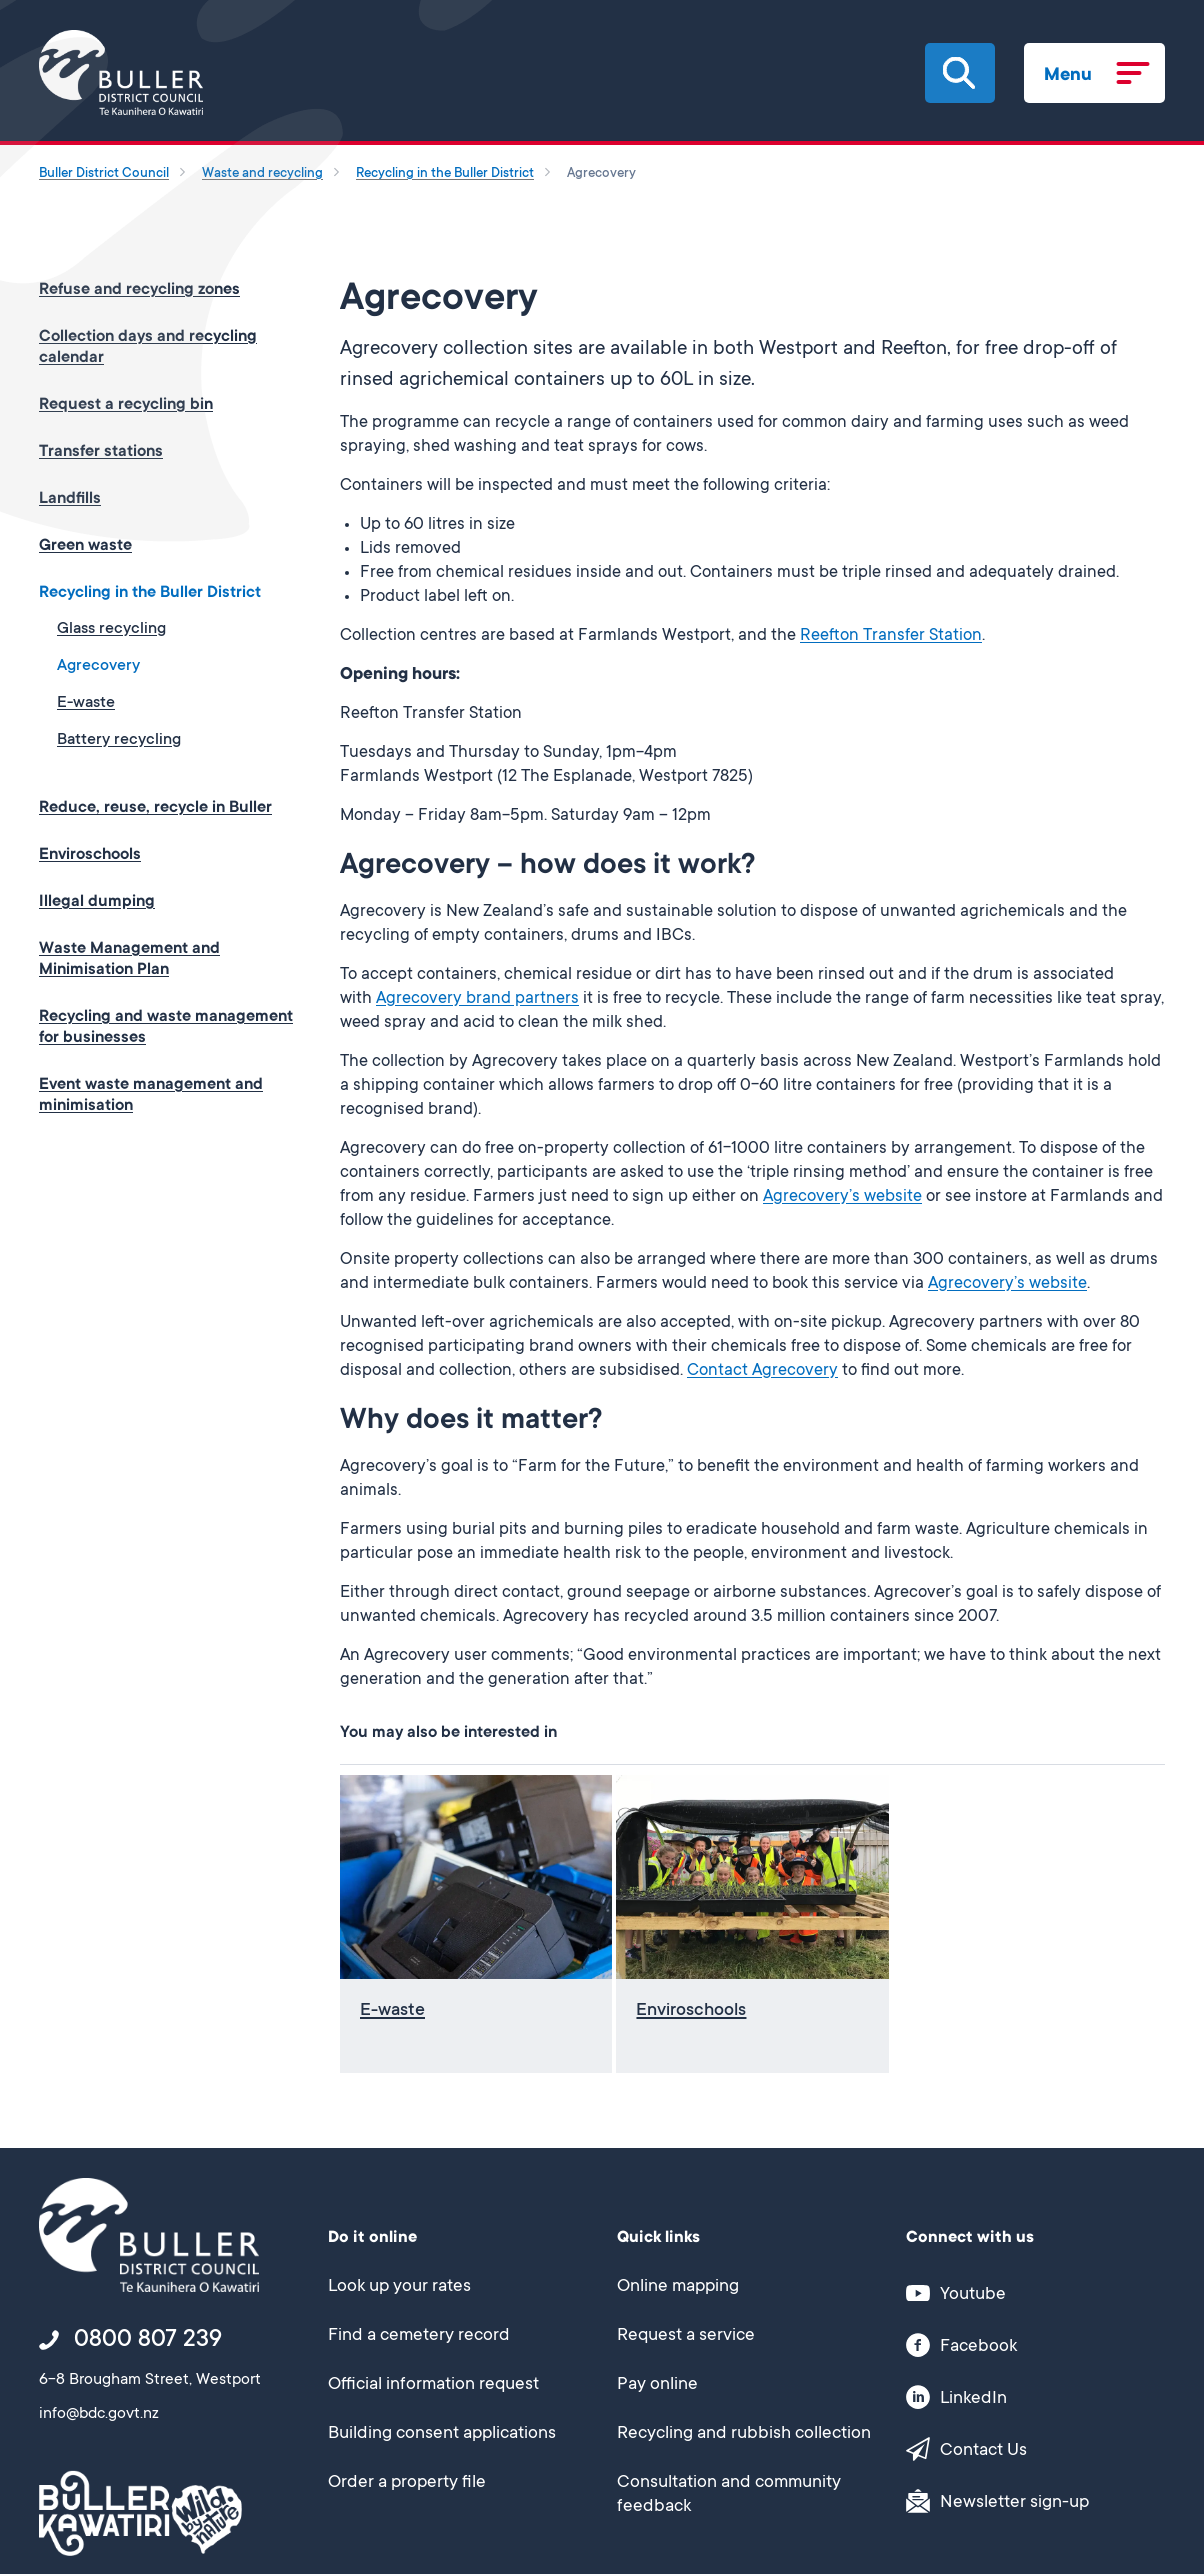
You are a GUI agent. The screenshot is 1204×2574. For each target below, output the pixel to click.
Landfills (70, 499)
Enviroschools (90, 855)
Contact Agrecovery (762, 1371)
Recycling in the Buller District (150, 593)
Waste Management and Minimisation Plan (129, 959)
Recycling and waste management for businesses (166, 1027)
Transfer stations (101, 452)
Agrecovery (98, 666)
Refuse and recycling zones (139, 290)
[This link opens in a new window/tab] (1024, 2292)
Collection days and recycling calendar (148, 347)
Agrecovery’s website (842, 1197)
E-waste (86, 703)
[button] (959, 73)
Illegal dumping (97, 902)
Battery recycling (119, 740)
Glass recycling (111, 629)
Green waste (85, 546)
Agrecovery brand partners (477, 999)
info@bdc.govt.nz (99, 2414)
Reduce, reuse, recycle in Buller (155, 808)
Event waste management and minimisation (151, 1095)
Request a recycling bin (126, 405)
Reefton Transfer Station (891, 636)
